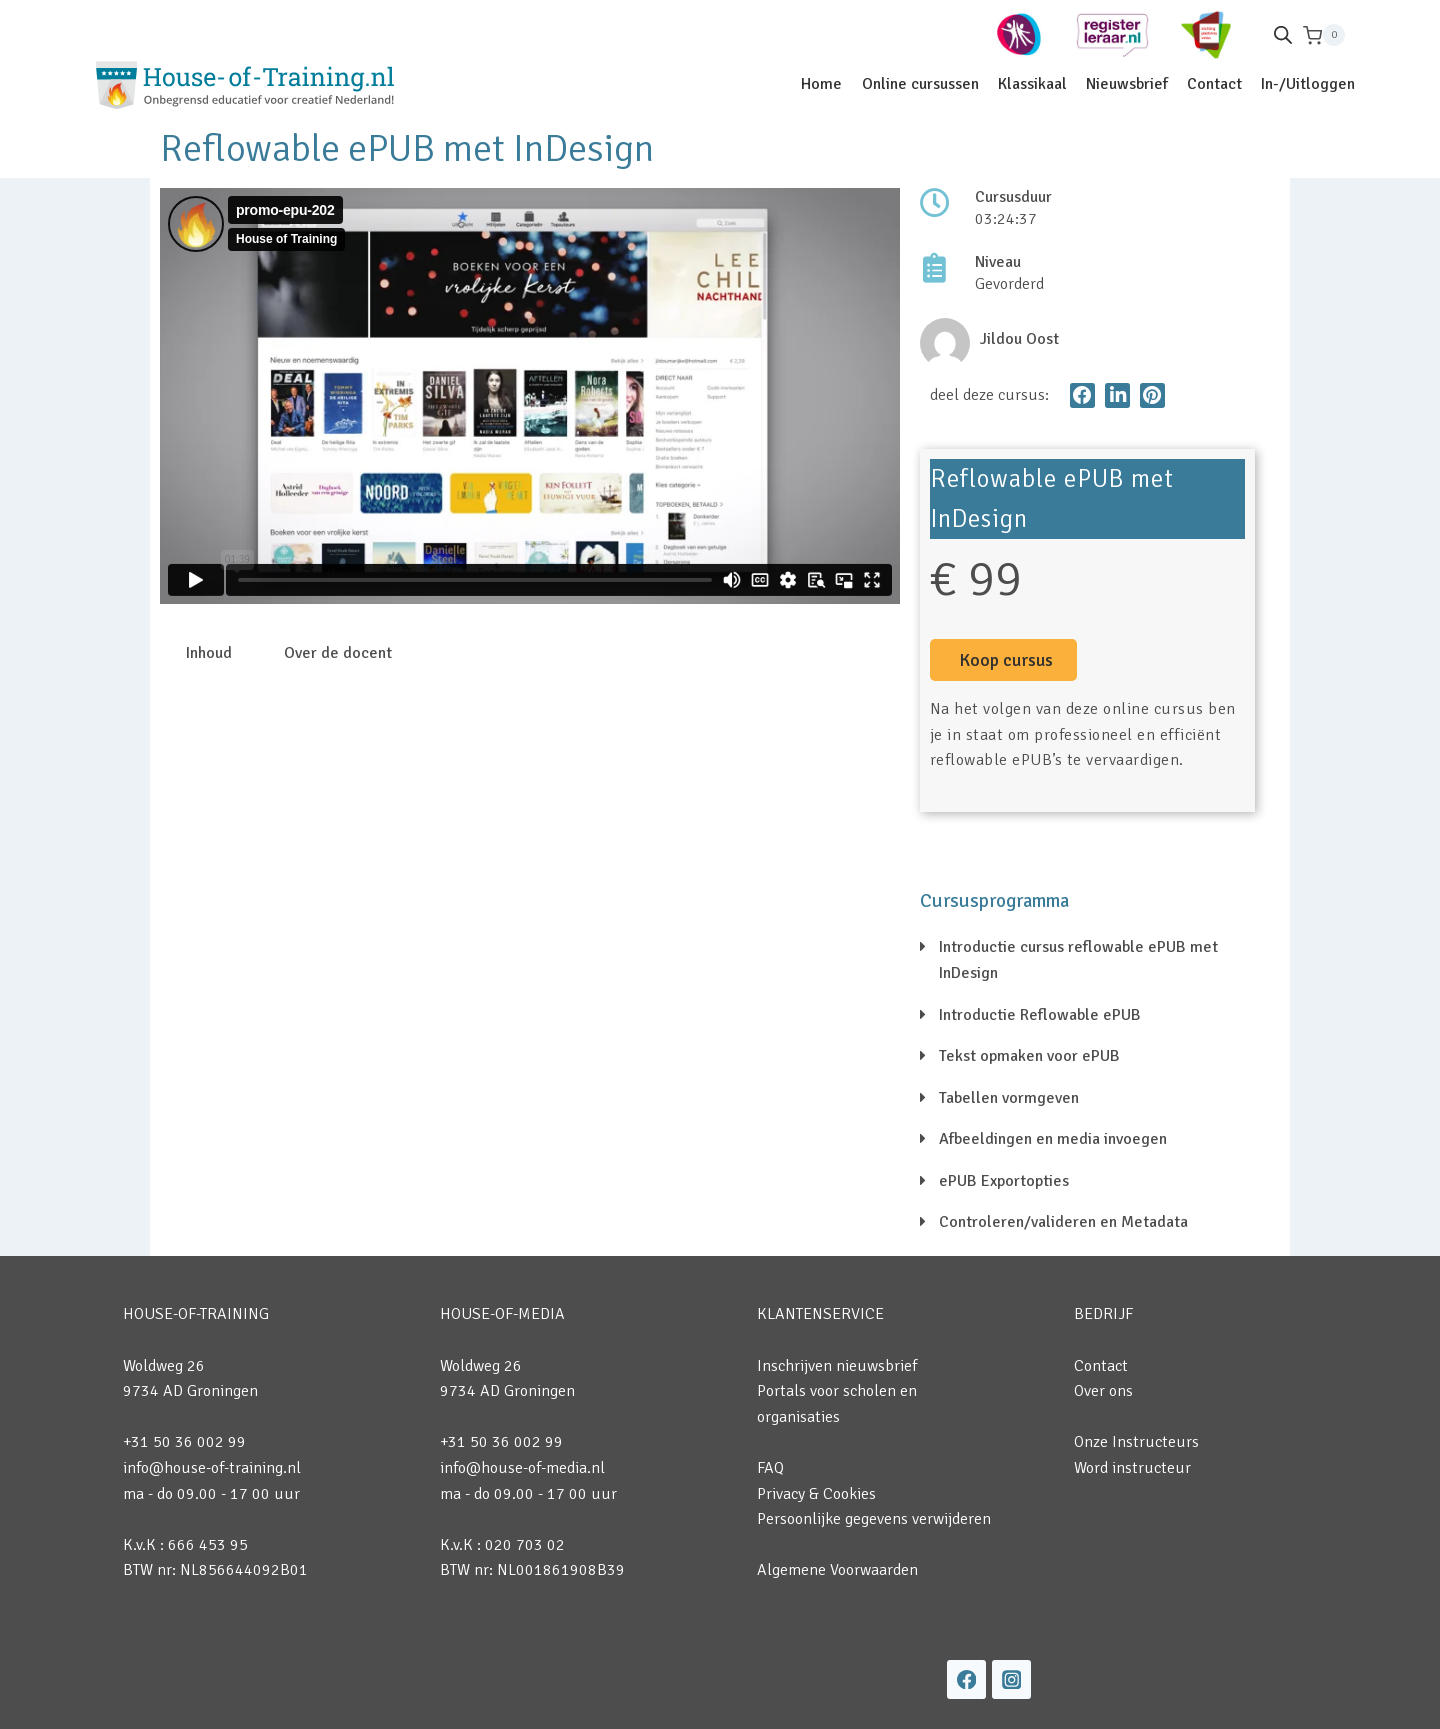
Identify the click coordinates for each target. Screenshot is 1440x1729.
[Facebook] (966, 1679)
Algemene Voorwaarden (837, 1570)
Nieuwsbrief (1127, 84)
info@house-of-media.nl (522, 1468)
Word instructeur (1132, 1468)
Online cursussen (920, 84)
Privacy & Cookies (816, 1494)
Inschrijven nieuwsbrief (837, 1366)
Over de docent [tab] (338, 653)
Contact (1214, 84)
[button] (1082, 395)
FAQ (770, 1468)
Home (821, 84)
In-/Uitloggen (1308, 84)
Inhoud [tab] (209, 653)
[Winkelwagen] (1324, 35)
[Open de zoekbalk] (1283, 35)
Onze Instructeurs (1136, 1442)
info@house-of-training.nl (212, 1468)
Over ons (1103, 1391)
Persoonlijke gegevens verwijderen (874, 1519)
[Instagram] (1011, 1679)
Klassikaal (1032, 84)
